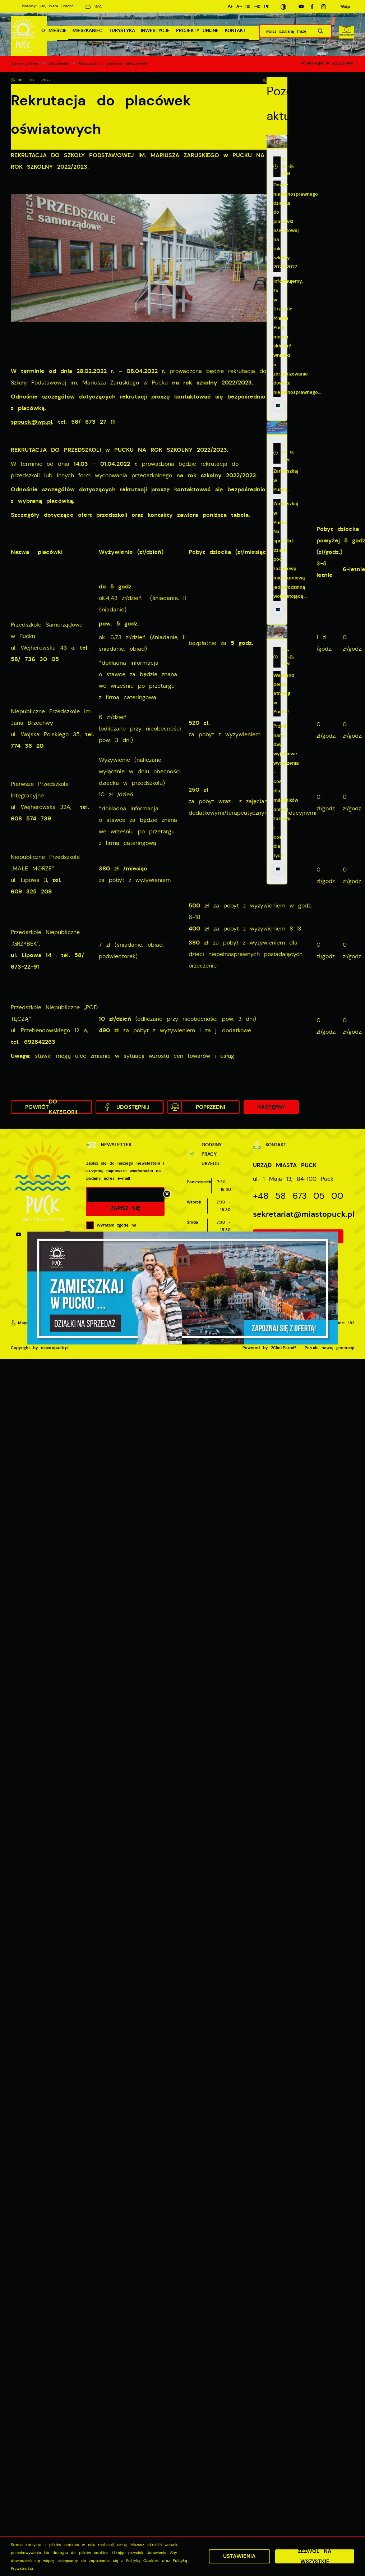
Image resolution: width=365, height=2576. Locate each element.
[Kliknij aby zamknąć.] (166, 1194)
